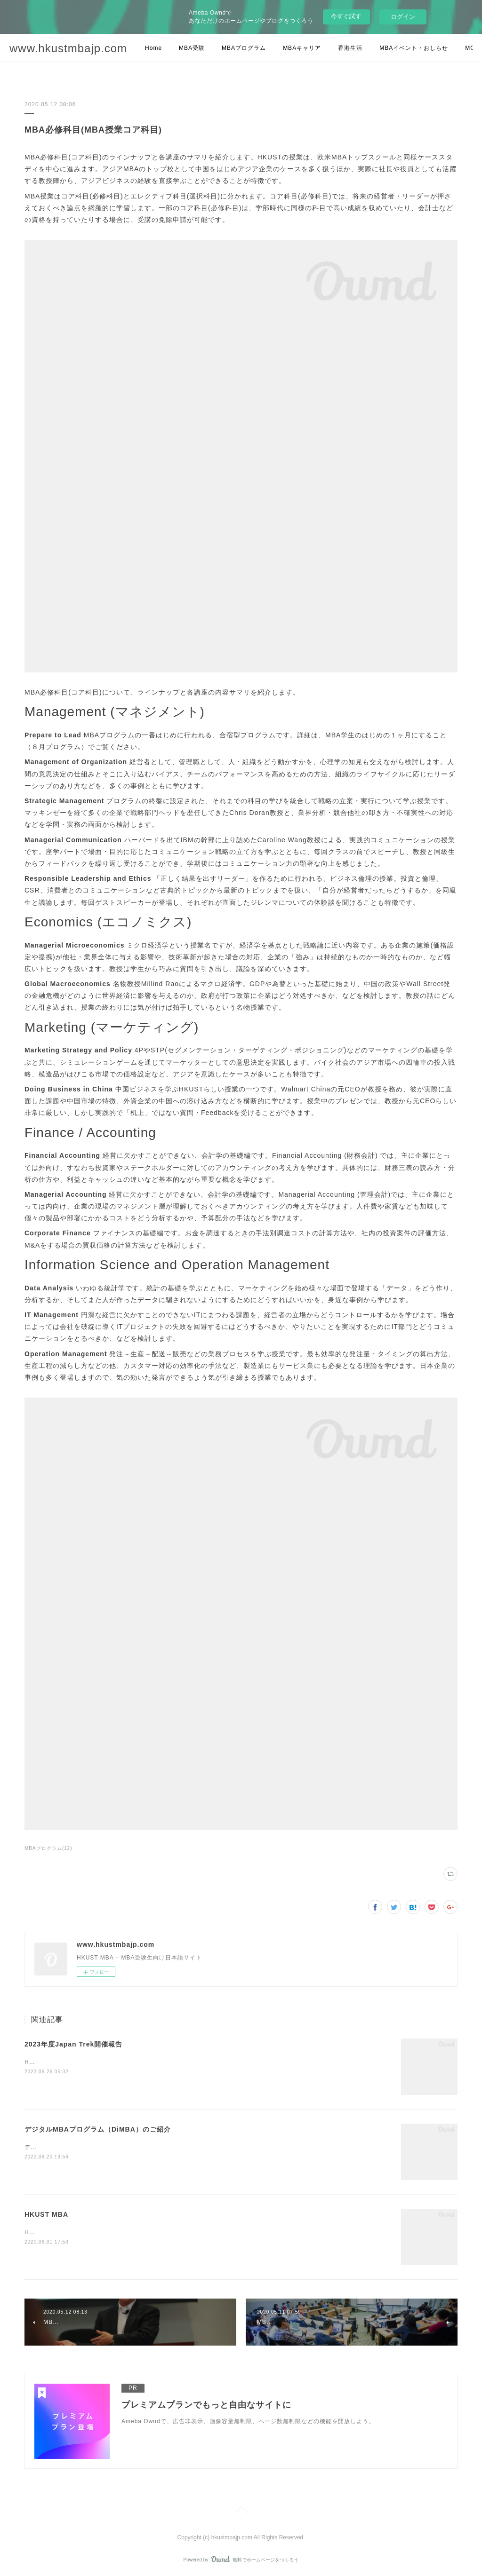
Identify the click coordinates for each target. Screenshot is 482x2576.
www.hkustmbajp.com (68, 48)
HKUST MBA (46, 2214)
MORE (388, 48)
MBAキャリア (302, 48)
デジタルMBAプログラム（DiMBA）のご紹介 (97, 2129)
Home (153, 48)
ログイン (403, 16)
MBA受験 (192, 48)
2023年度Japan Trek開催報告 (73, 2044)
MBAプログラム (244, 48)
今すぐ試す (346, 16)
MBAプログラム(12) (48, 1848)
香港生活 (350, 48)
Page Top (241, 2511)
